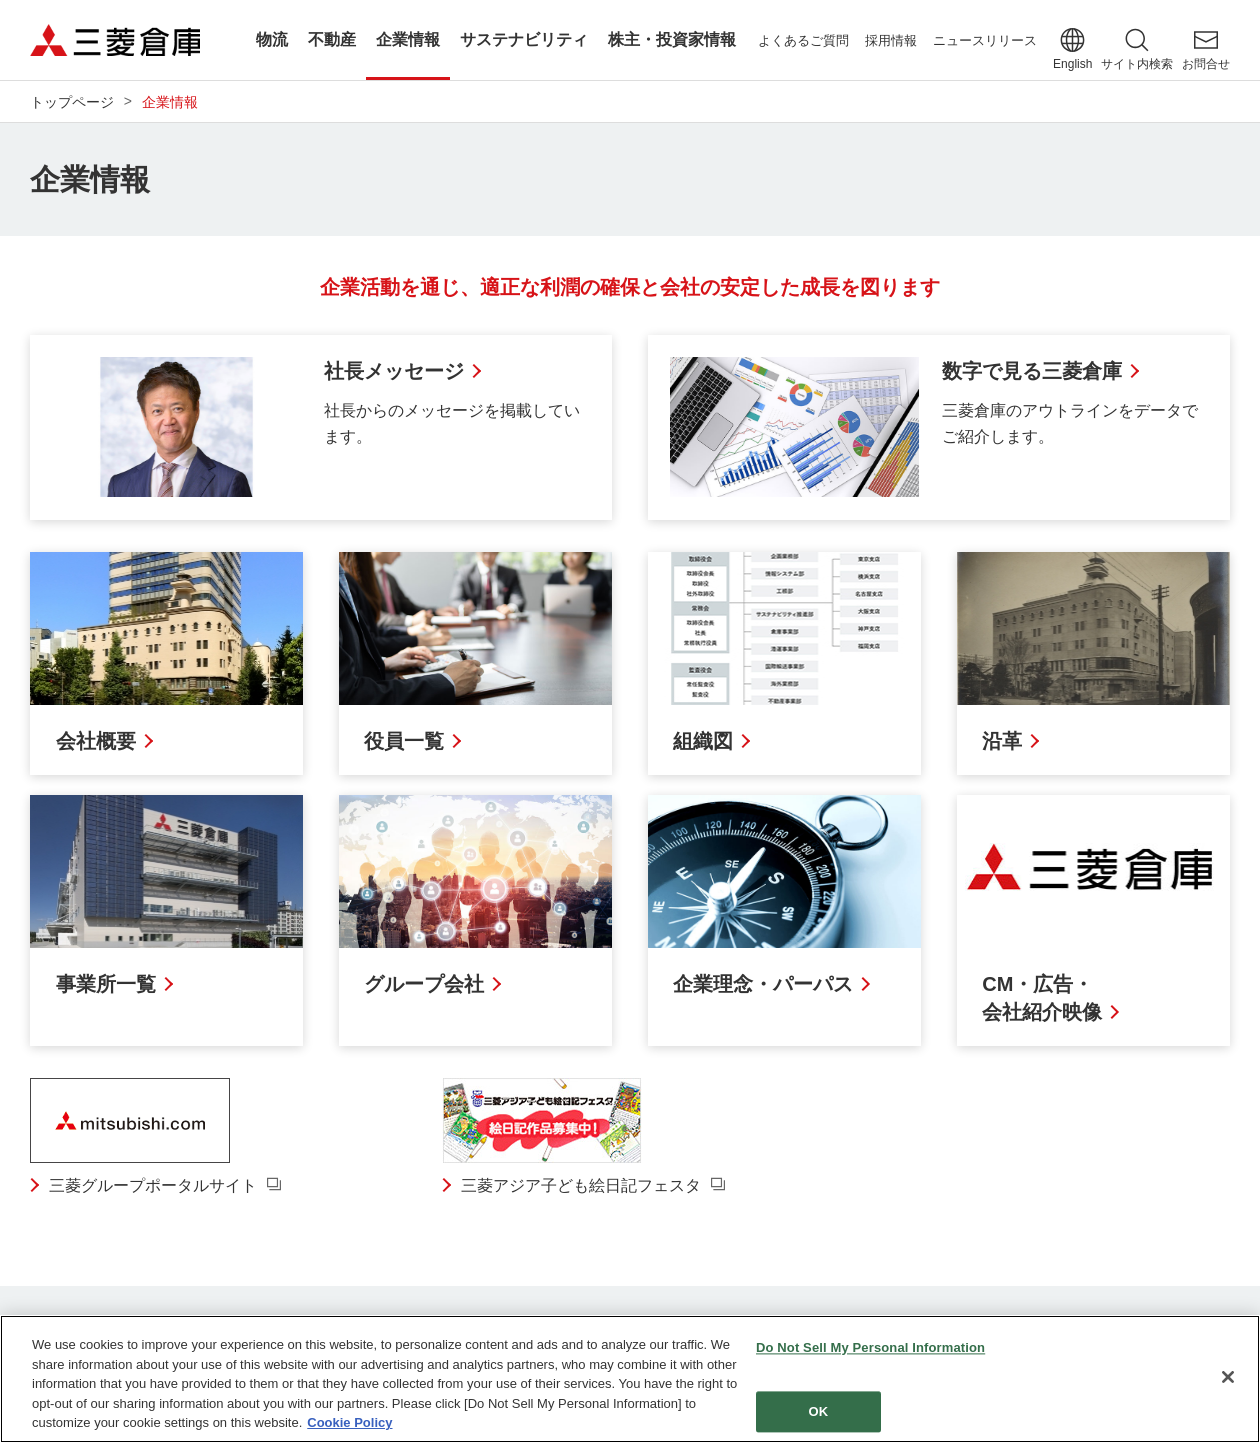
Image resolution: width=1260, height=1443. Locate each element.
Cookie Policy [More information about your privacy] (349, 1423)
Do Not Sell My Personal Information (870, 1348)
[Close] (1228, 1378)
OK (819, 1412)
